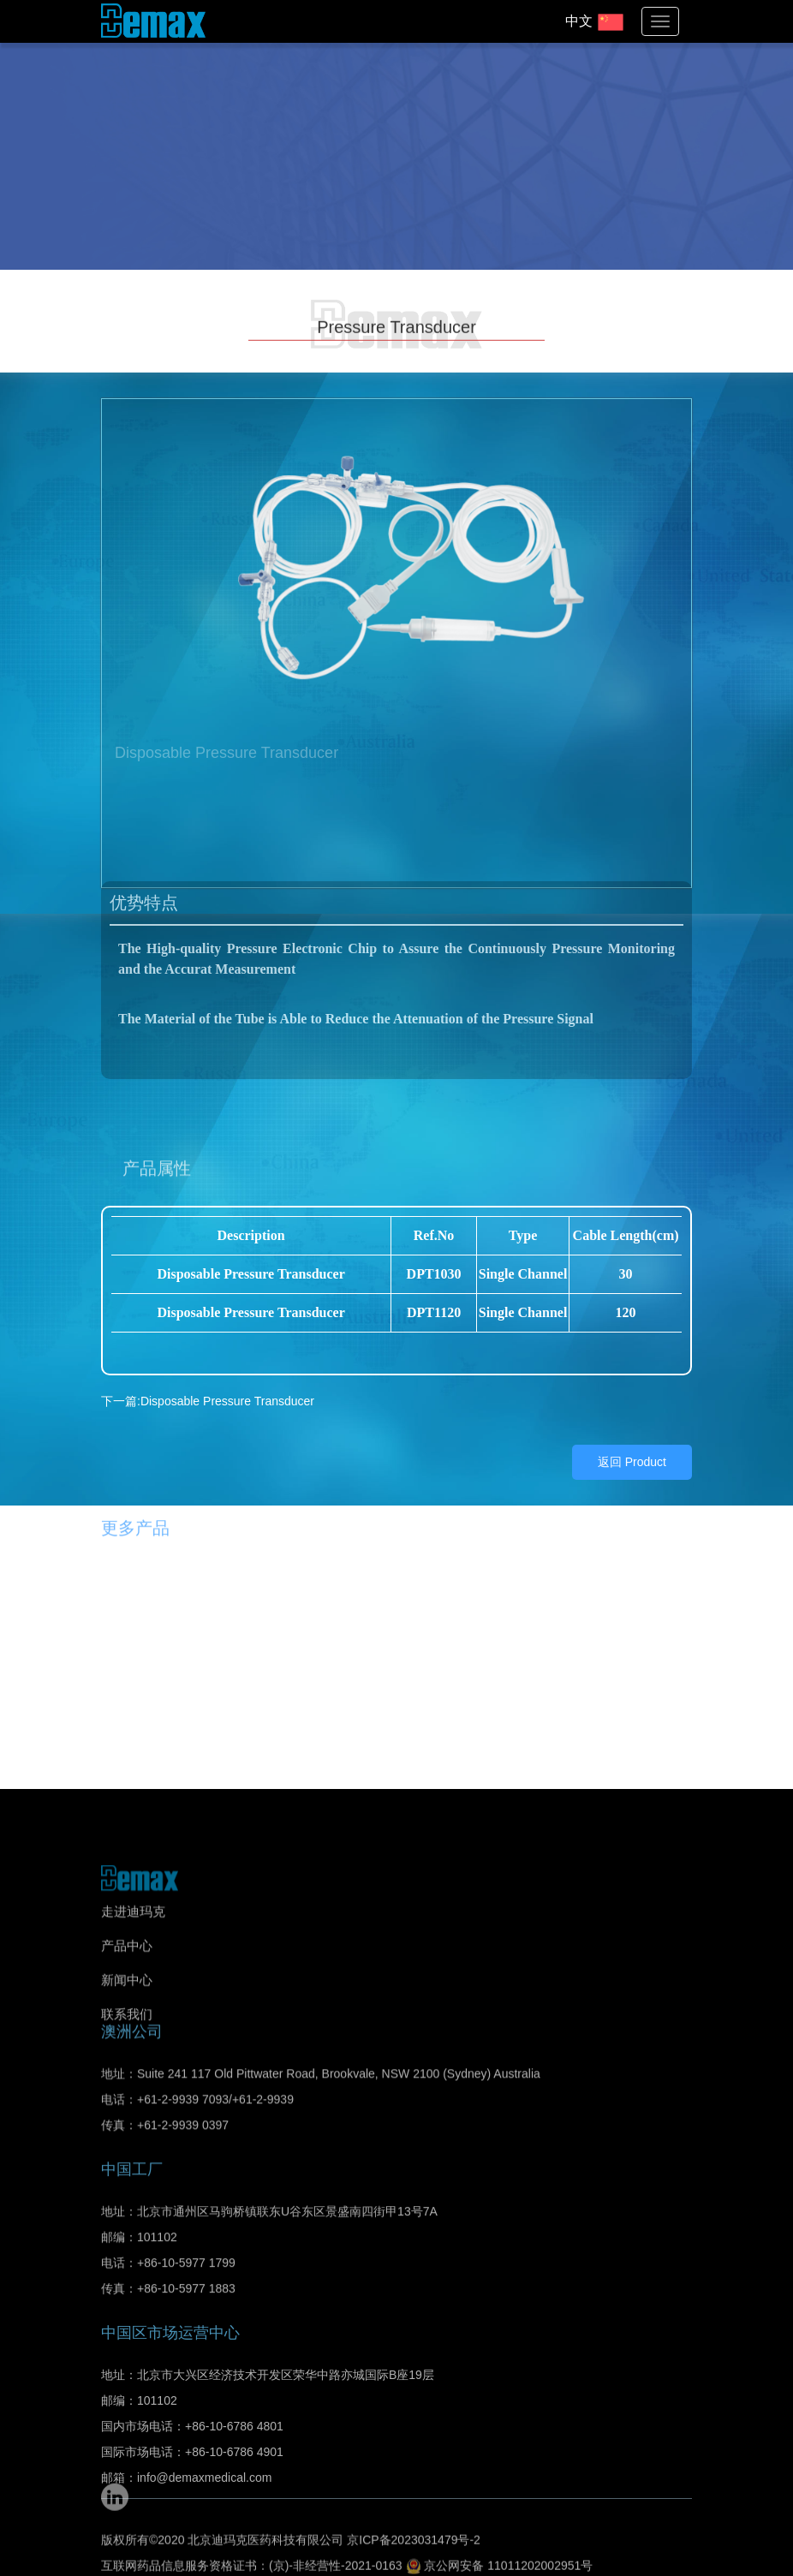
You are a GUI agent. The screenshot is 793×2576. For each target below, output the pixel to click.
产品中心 (126, 1945)
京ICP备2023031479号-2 (413, 2512)
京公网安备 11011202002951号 (499, 2538)
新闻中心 (126, 1979)
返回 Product (632, 1423)
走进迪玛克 (133, 1911)
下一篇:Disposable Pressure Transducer (207, 1362)
